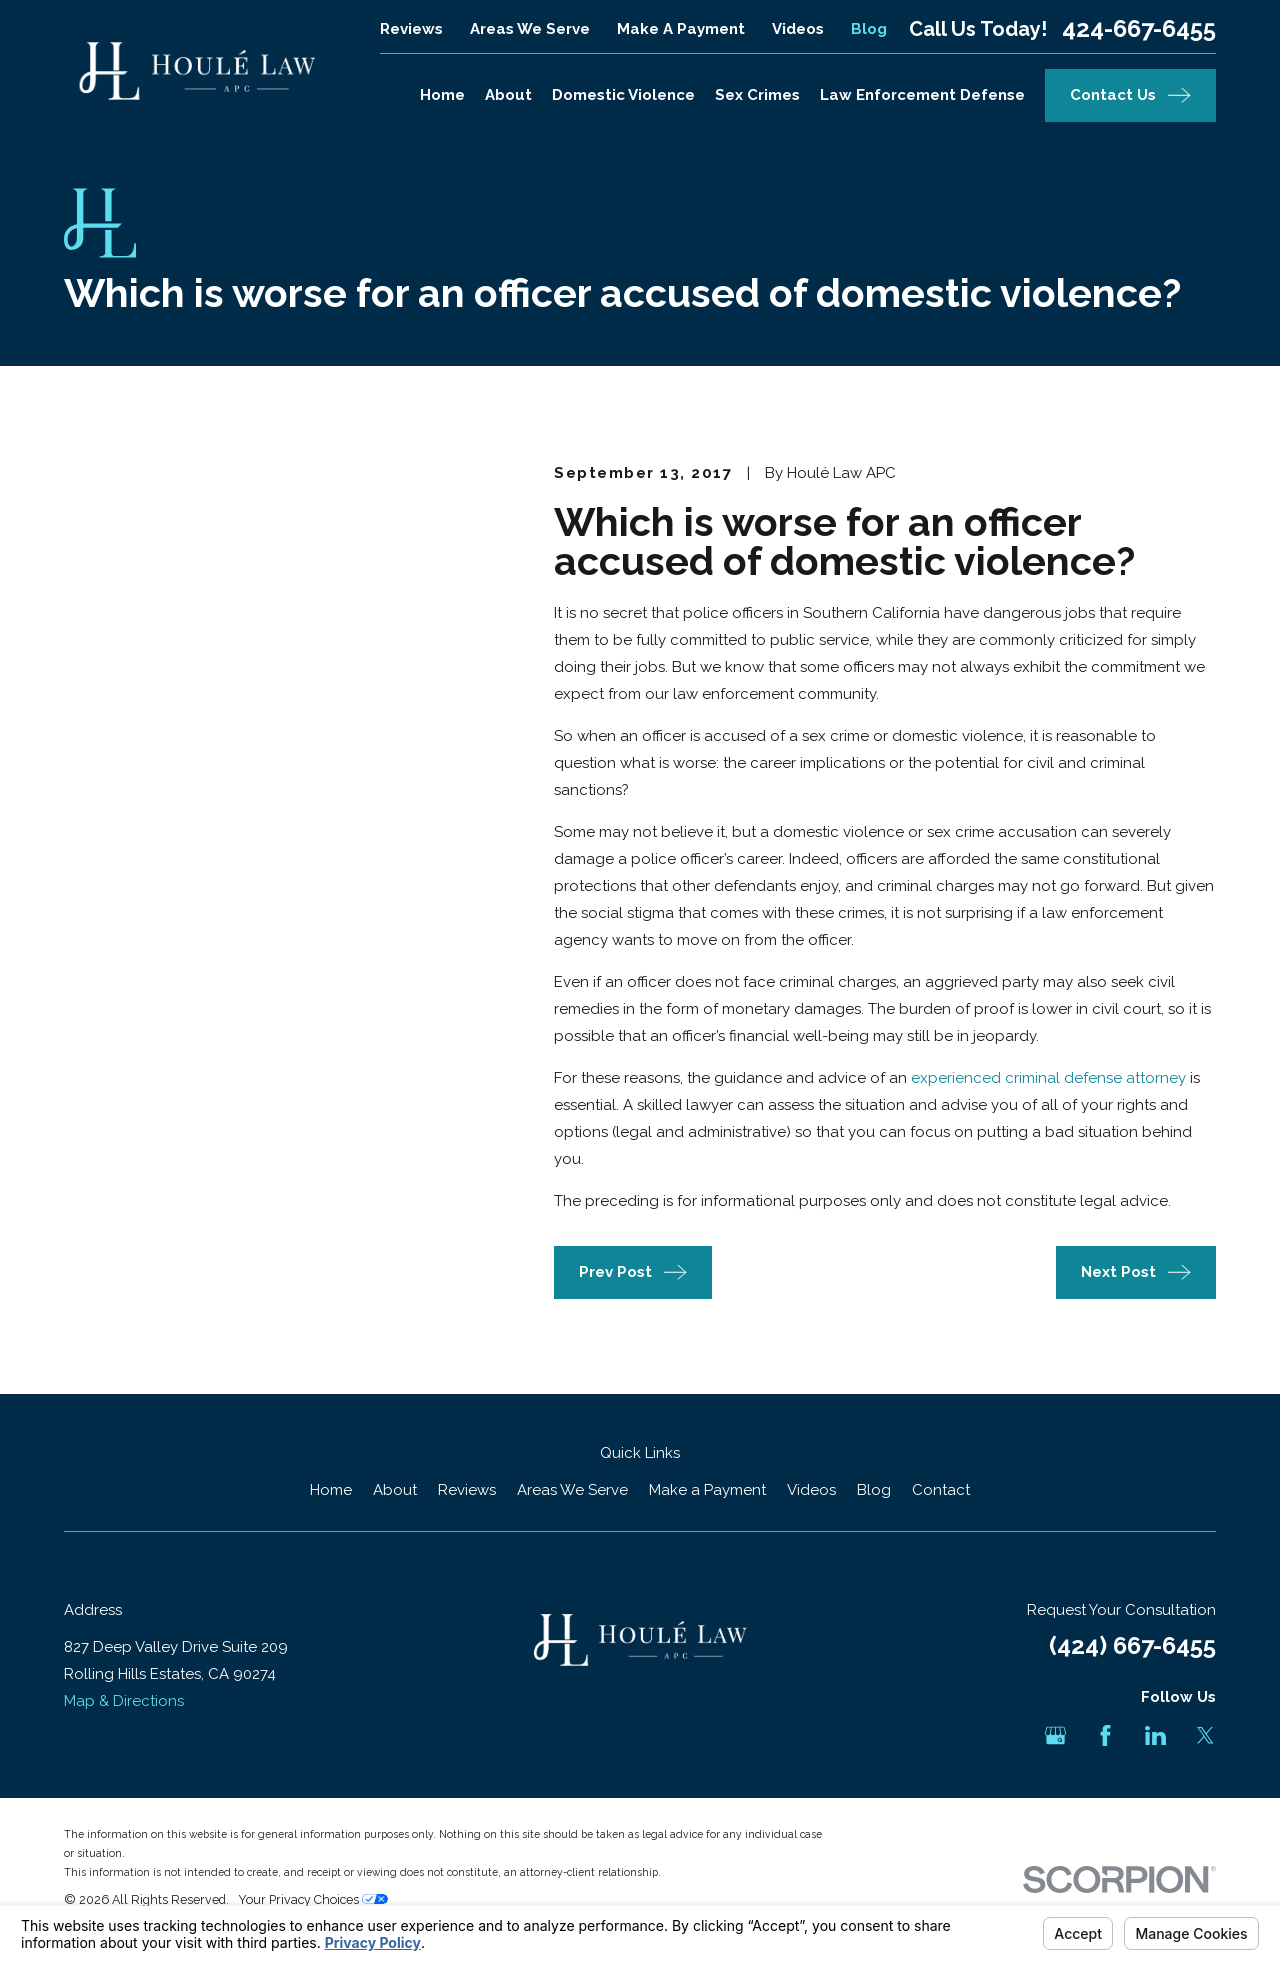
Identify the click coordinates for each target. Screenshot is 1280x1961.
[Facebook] (1105, 1735)
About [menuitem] (508, 95)
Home (331, 1490)
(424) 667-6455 (1132, 1645)
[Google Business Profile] (1055, 1735)
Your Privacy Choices (313, 1899)
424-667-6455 (1139, 29)
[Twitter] (1205, 1735)
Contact (941, 1490)
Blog (869, 29)
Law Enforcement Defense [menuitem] (922, 95)
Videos (798, 29)
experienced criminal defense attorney (1048, 1078)
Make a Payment (681, 29)
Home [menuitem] (442, 95)
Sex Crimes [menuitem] (757, 95)
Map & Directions (124, 1701)
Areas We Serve (530, 29)
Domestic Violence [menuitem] (623, 95)
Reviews (411, 29)
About (395, 1490)
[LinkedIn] (1155, 1735)
